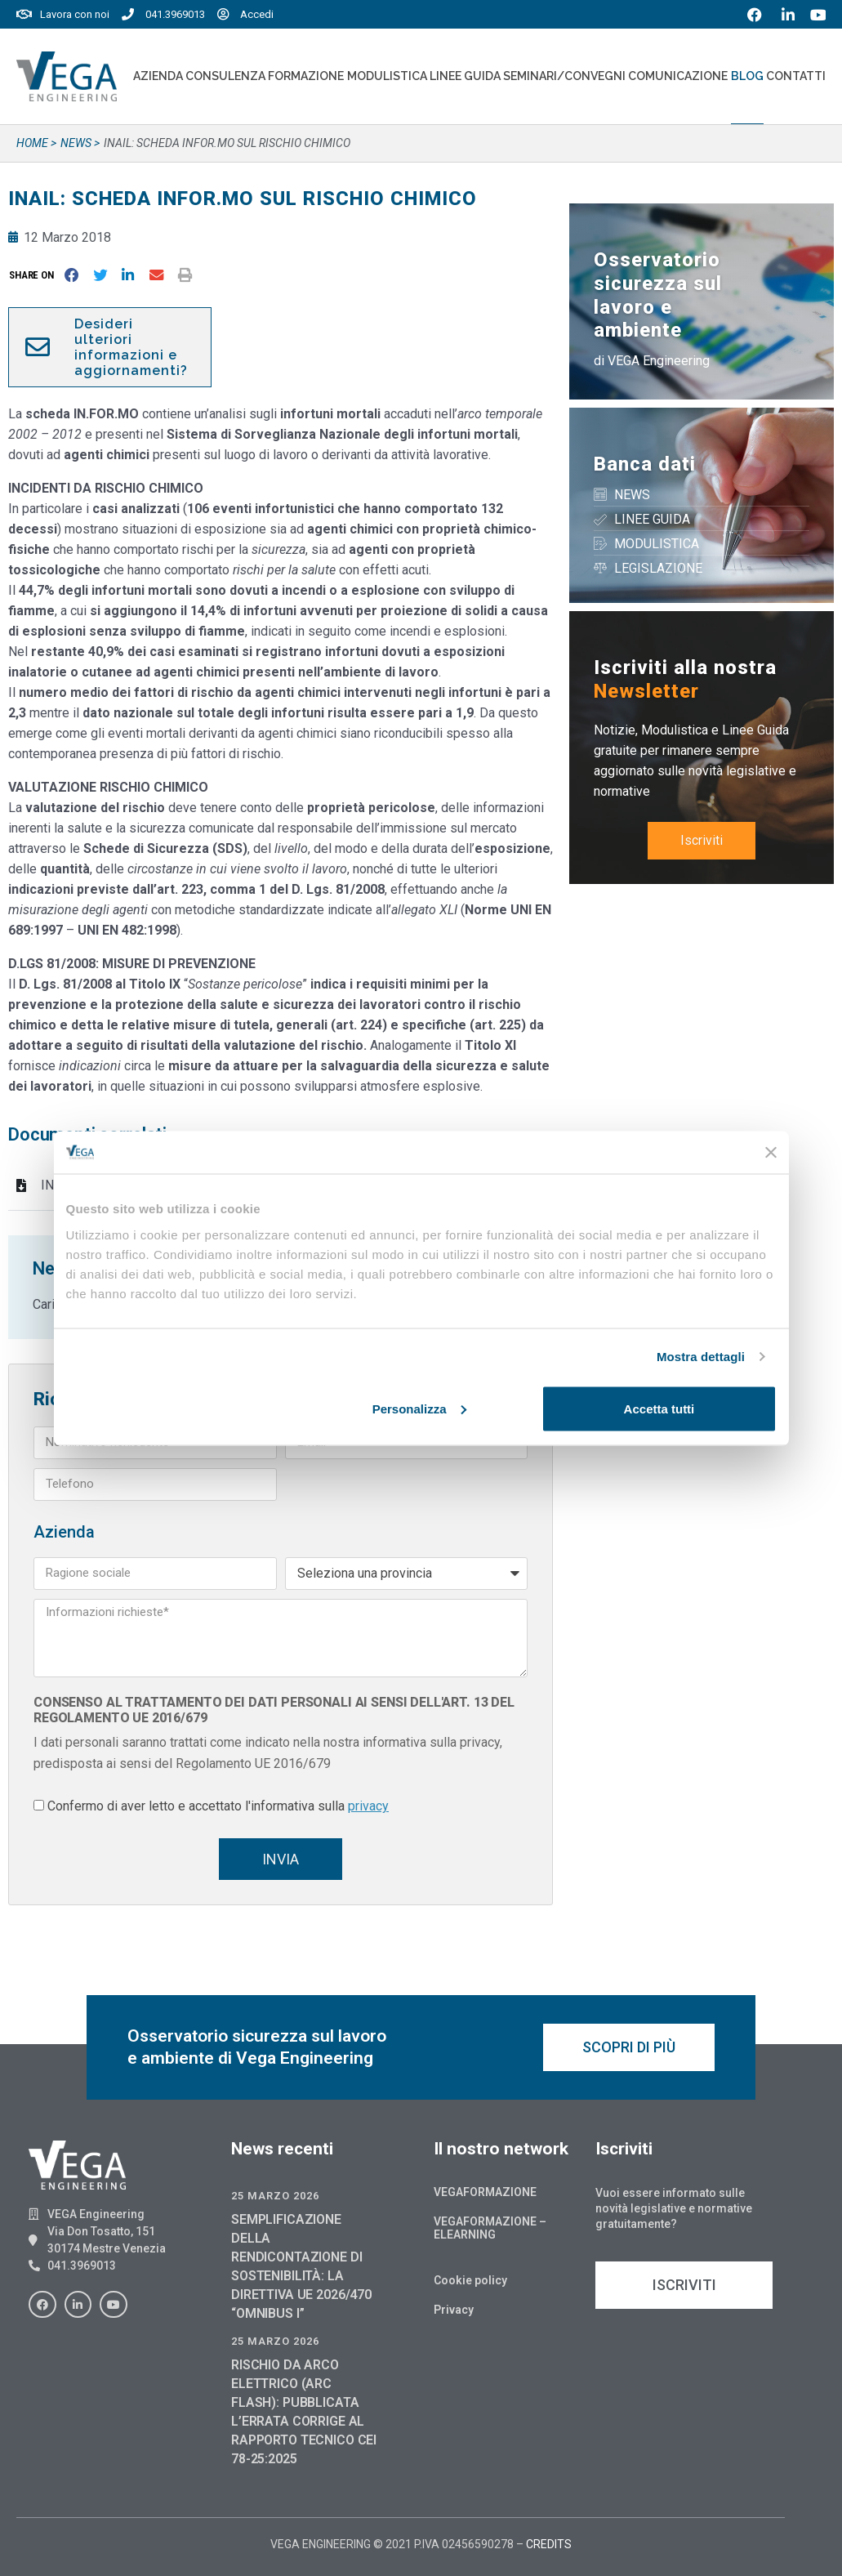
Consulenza (225, 76)
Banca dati (645, 464)
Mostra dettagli (701, 1357)
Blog (747, 76)
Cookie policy (470, 2280)
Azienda (158, 76)
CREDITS (549, 2544)
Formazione (306, 76)
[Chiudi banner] (771, 1152)
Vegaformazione (485, 2192)
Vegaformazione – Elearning (490, 2228)
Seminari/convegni (564, 76)
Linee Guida (465, 76)
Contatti (796, 76)
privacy (368, 1806)
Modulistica (387, 76)
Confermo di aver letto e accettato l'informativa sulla (218, 1806)
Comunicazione (678, 76)
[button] (34, 275)
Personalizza (419, 1408)
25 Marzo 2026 (275, 2196)
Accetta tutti (659, 1408)
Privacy (454, 2309)
